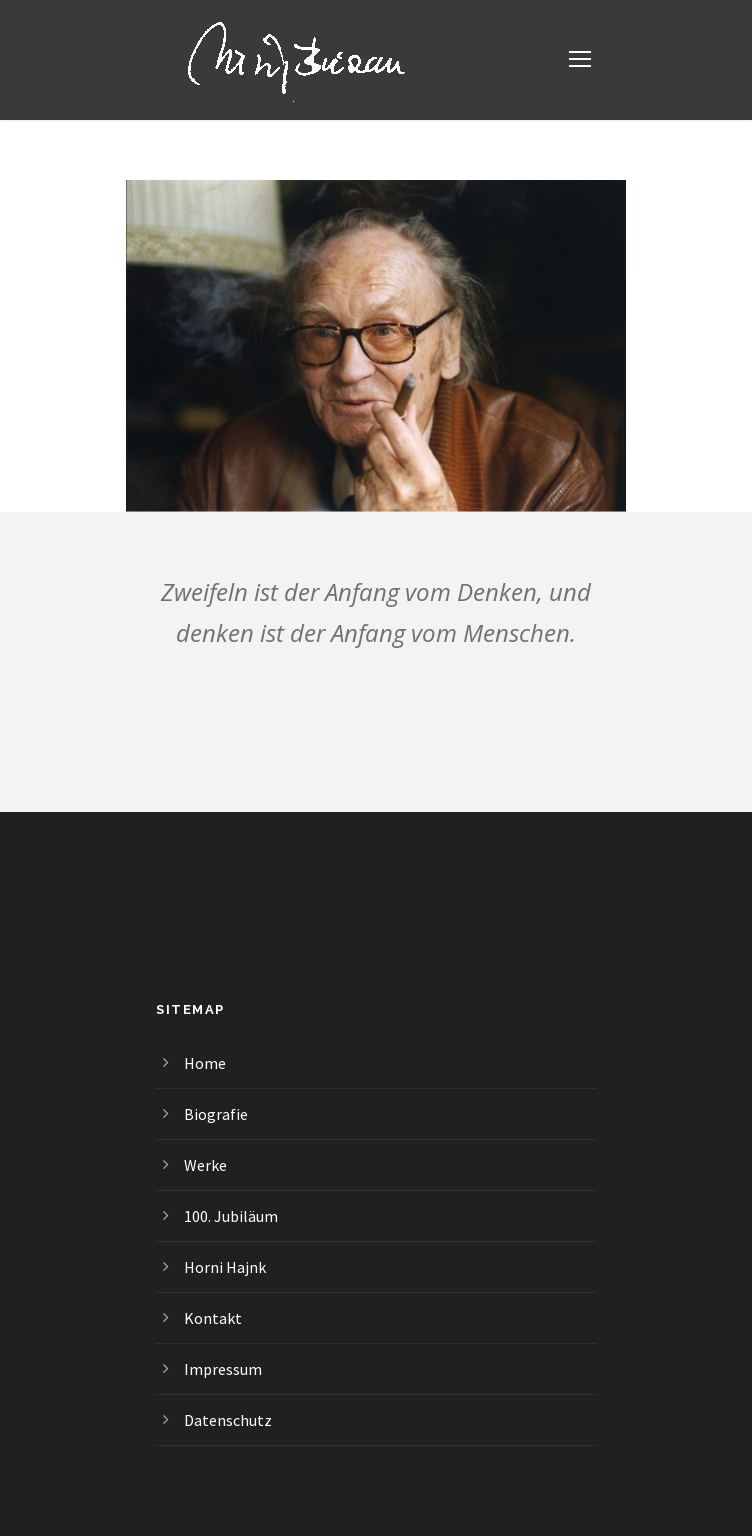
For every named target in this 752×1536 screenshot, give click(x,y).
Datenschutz (228, 1420)
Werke (205, 1165)
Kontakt (213, 1318)
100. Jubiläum (231, 1216)
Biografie (216, 1114)
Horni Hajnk (225, 1267)
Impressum (223, 1369)
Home (205, 1063)
